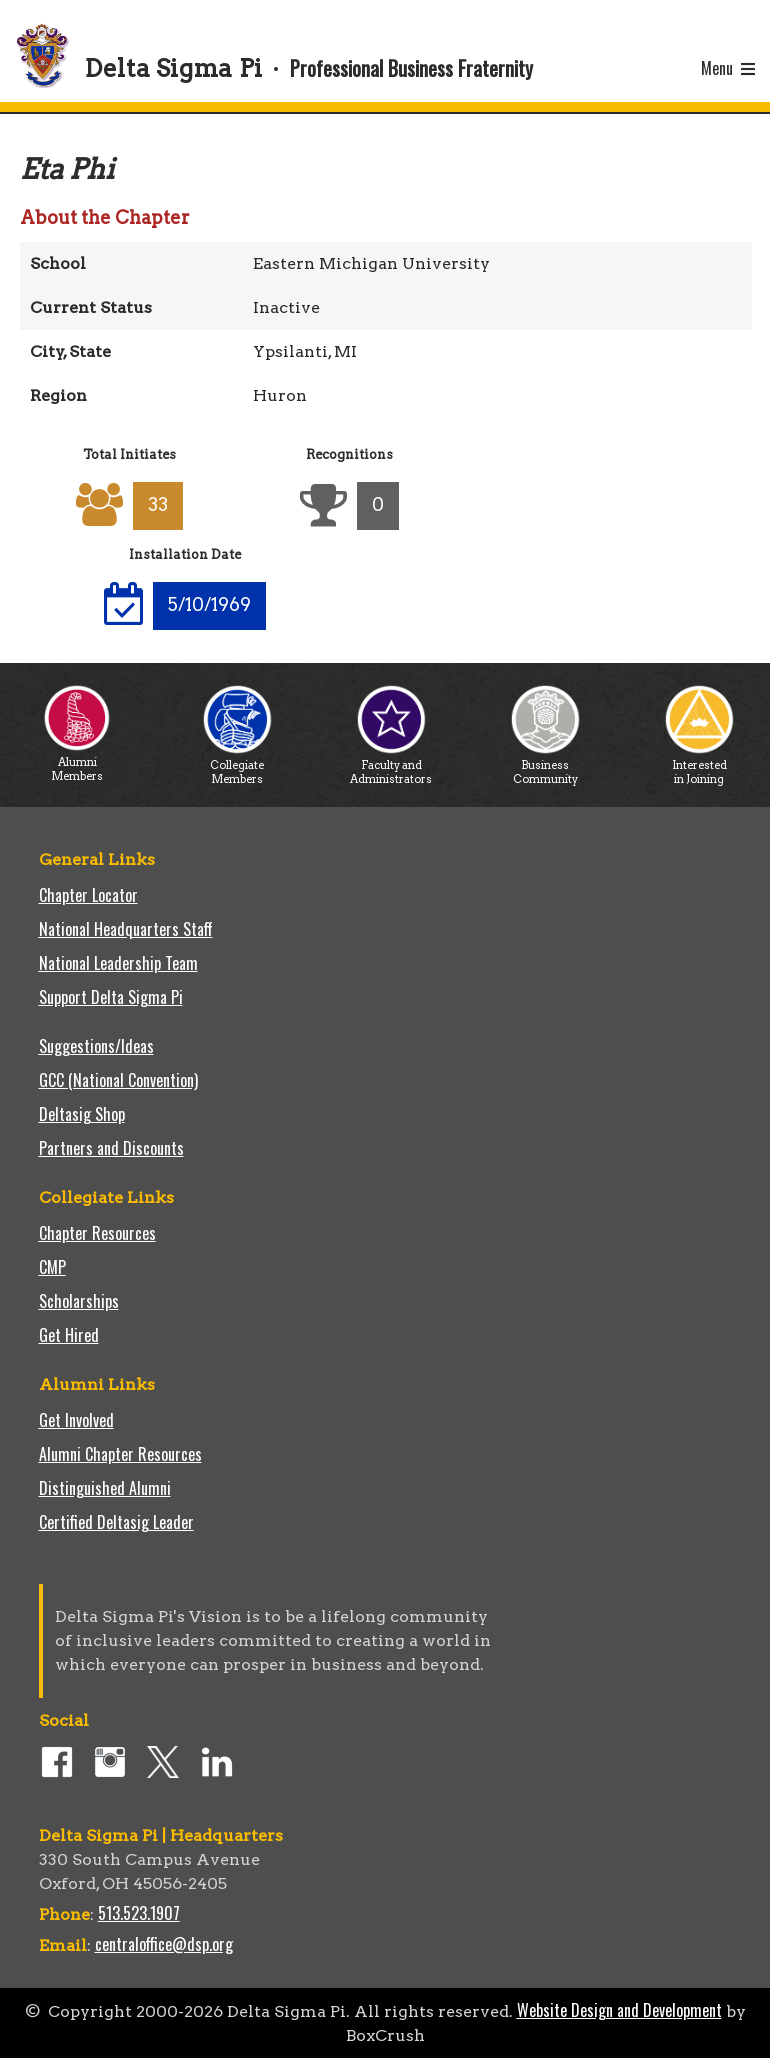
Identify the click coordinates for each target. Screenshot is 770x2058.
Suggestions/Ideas (96, 1046)
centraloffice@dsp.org (164, 1944)
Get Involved (76, 1420)
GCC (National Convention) (118, 1080)
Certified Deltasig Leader (116, 1522)
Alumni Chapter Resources (120, 1454)
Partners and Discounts (111, 1148)
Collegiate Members (237, 766)
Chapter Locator (88, 895)
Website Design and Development (619, 2010)
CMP (52, 1267)
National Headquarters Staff (126, 929)
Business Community (545, 766)
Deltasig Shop (82, 1114)
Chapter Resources (97, 1233)
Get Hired (69, 1335)
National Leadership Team (118, 963)
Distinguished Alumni (105, 1488)
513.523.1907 (139, 1913)
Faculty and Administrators (391, 766)
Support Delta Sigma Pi (111, 997)
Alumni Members (77, 763)
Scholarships (79, 1301)
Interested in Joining (699, 766)
